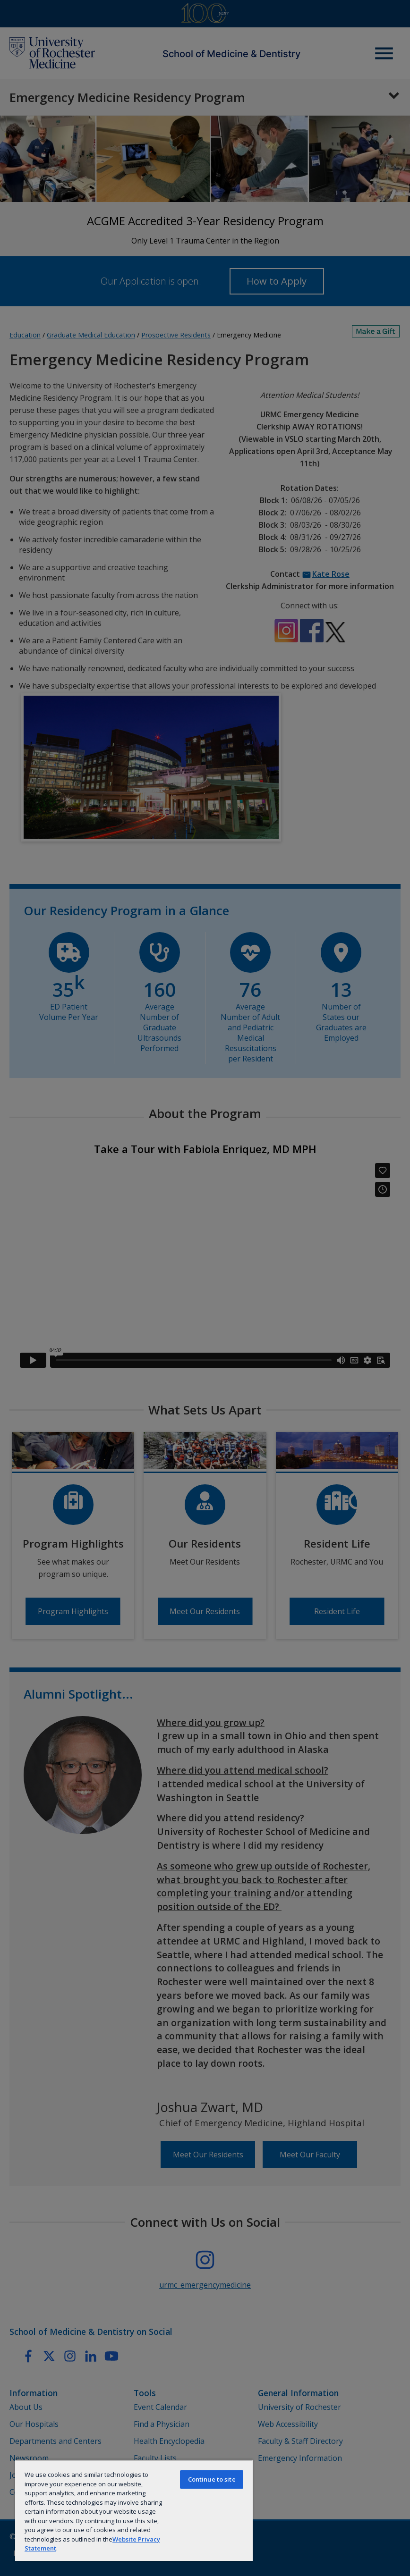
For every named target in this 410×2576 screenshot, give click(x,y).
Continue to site (212, 2479)
